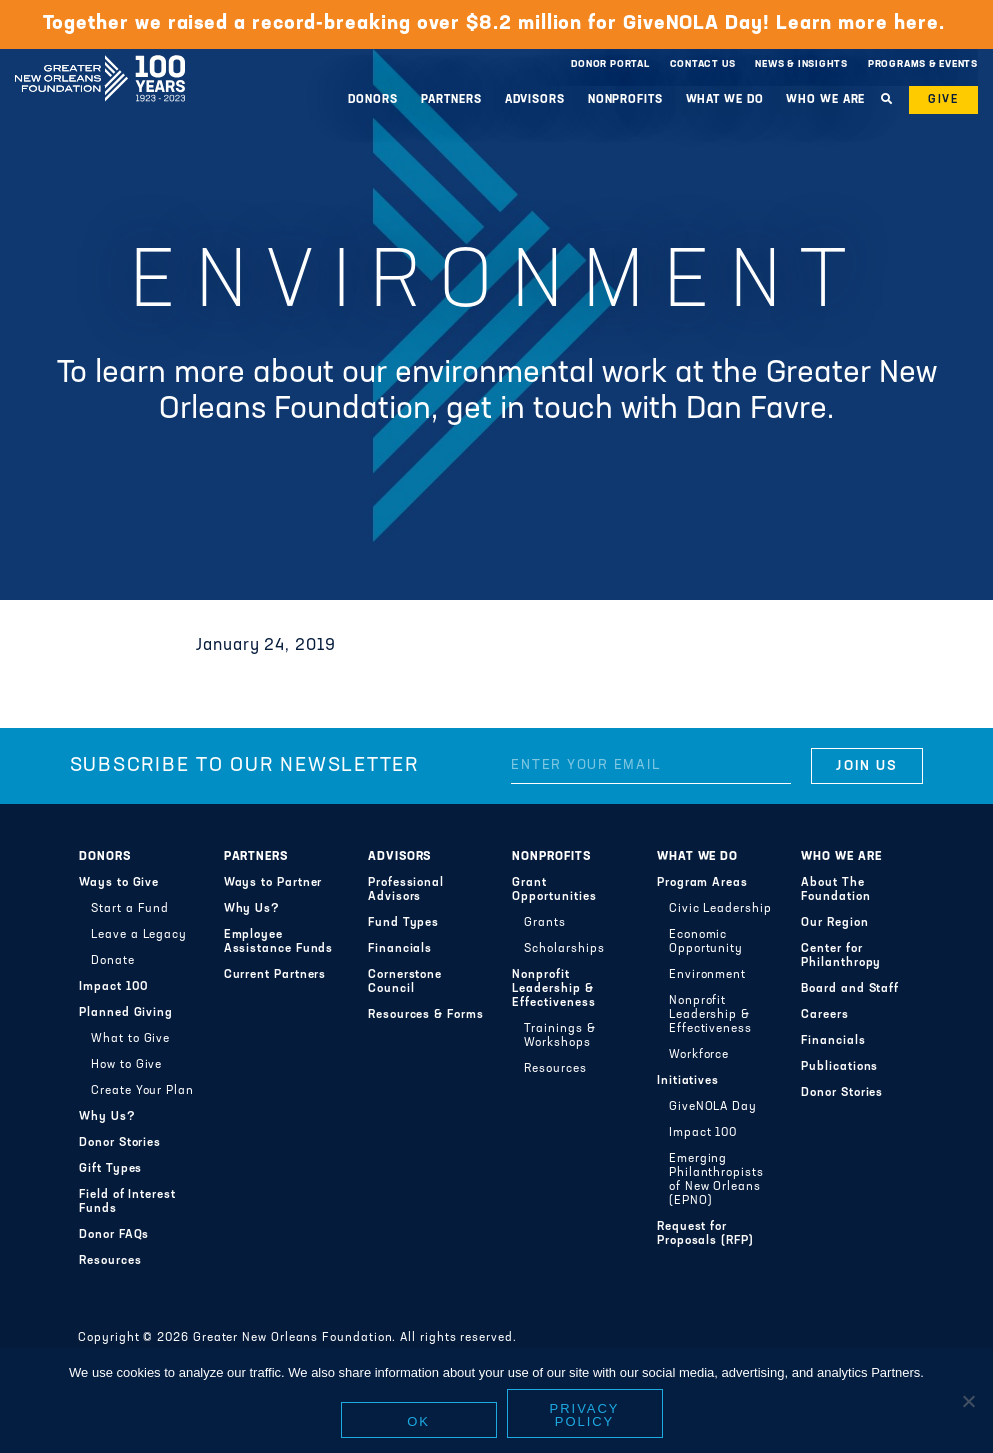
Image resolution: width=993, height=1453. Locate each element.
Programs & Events (923, 64)
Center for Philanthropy (841, 956)
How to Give (126, 1065)
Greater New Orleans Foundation (100, 59)
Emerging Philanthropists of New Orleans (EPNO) (716, 1180)
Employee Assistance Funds (279, 942)
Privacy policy (585, 1415)
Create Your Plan (142, 1091)
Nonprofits (625, 100)
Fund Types (403, 923)
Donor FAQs (114, 1235)
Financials (400, 949)
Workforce (699, 1055)
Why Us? (107, 1117)
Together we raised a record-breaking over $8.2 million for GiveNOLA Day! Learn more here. (497, 24)
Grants (545, 923)
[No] (968, 1401)
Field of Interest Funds (127, 1202)
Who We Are (825, 100)
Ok (418, 1421)
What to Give (130, 1039)
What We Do (725, 100)
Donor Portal (610, 64)
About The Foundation (835, 890)
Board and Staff (850, 989)
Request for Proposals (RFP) (705, 1234)
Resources (110, 1261)
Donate (113, 961)
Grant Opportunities (554, 890)
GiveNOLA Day (713, 1107)
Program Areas (702, 883)
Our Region (834, 923)
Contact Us (703, 64)
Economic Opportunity (706, 942)
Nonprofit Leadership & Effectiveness (553, 989)
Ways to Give (119, 883)
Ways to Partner (273, 883)
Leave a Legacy (139, 935)
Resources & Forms (426, 1015)
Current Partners (275, 975)
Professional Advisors (406, 890)
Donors (372, 100)
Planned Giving (126, 1013)
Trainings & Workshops (559, 1036)
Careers (824, 1015)
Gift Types (110, 1169)
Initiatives (688, 1081)
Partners (451, 100)
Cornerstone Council (405, 982)
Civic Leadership (720, 909)
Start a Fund (130, 909)
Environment (707, 975)
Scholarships (564, 949)
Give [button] (943, 100)
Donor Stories (120, 1143)
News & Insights (801, 64)
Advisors (535, 100)
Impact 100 (114, 987)
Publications (839, 1067)
